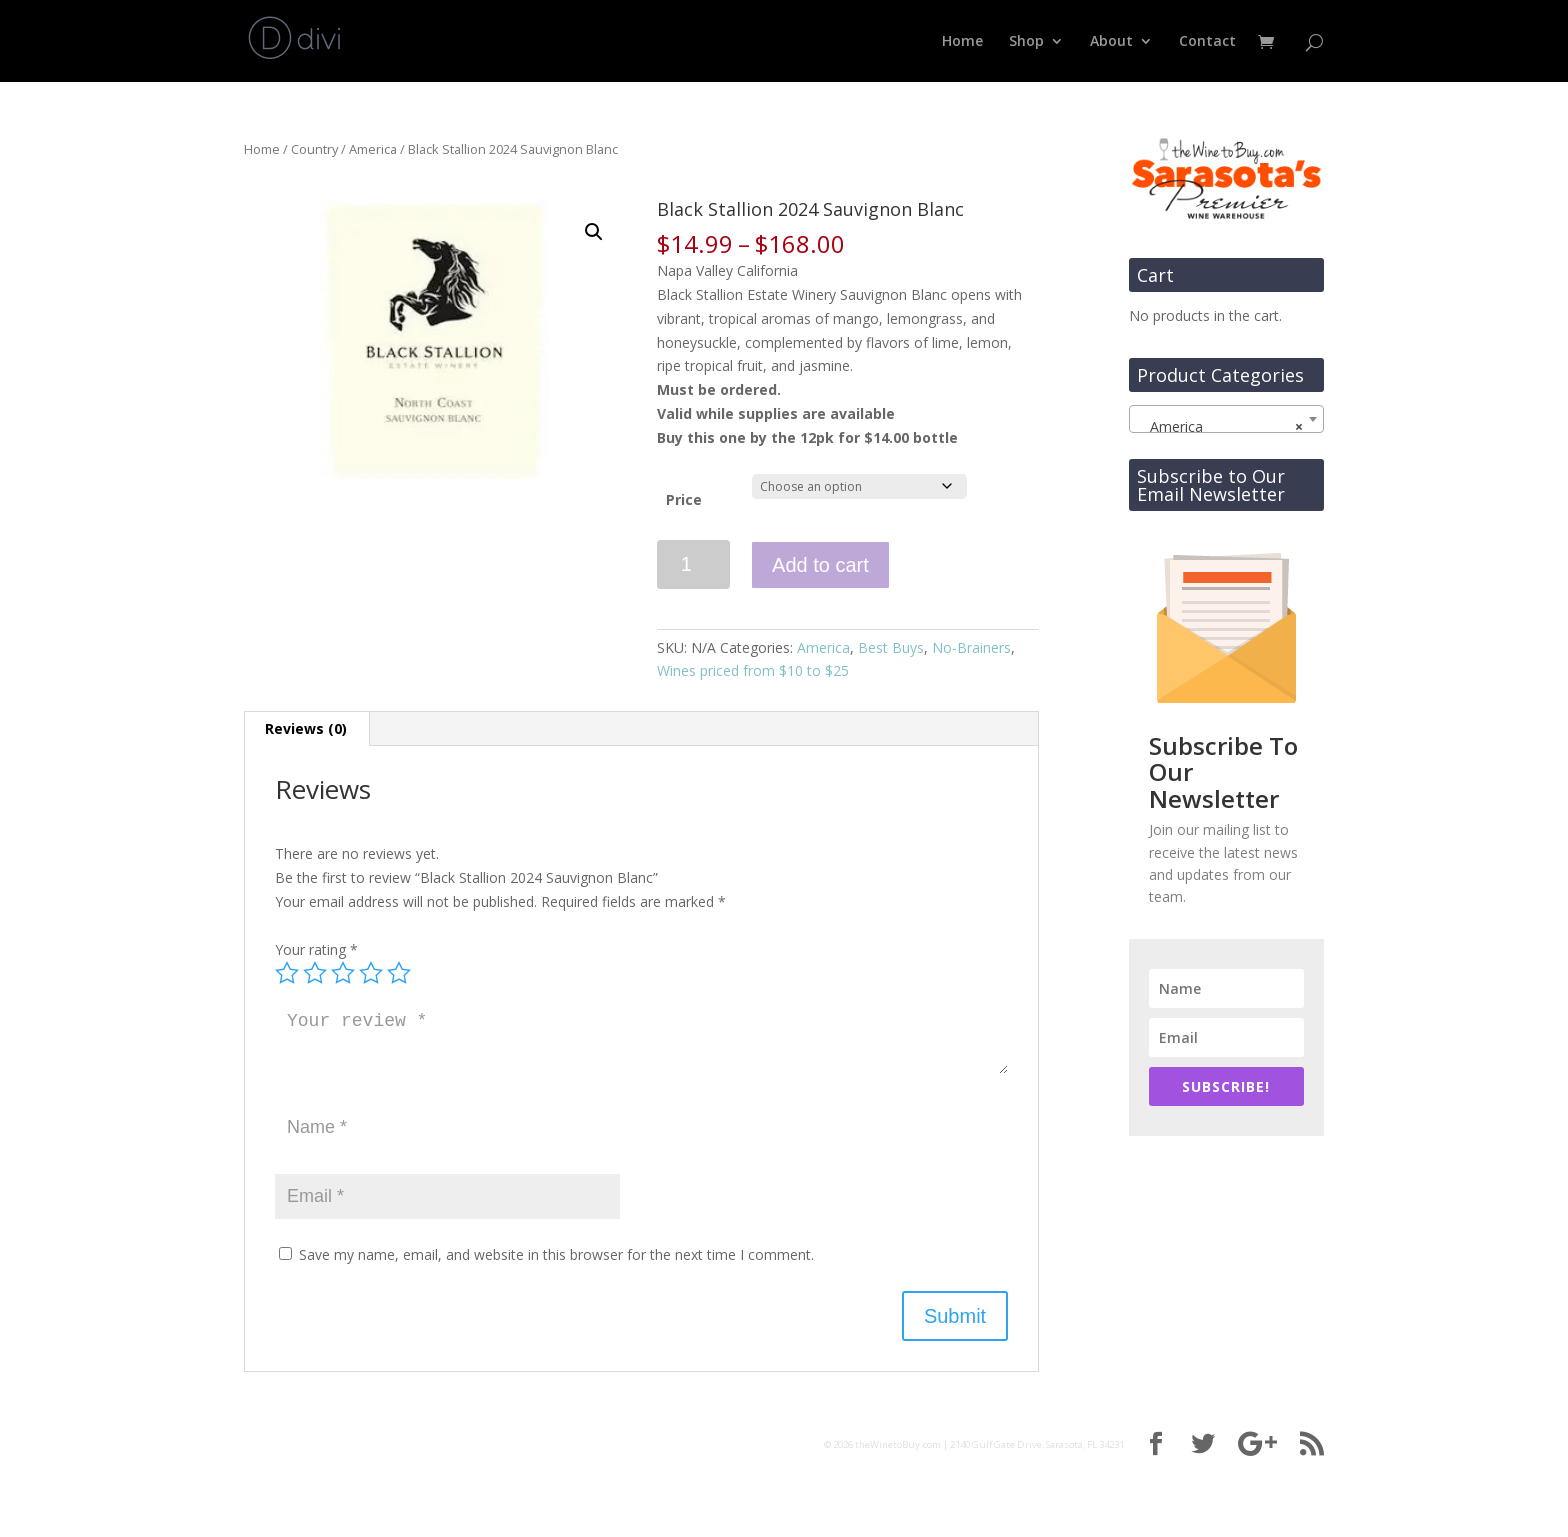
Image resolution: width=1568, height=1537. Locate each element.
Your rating (316, 949)
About (1111, 42)
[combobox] (1226, 419)
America (373, 149)
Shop (1026, 42)
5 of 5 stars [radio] (399, 973)
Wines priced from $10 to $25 (753, 670)
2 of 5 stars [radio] (315, 973)
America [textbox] (1220, 427)
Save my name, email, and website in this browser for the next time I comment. (556, 1254)
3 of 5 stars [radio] (343, 973)
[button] (594, 232)
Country (314, 149)
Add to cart (820, 565)
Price (684, 499)
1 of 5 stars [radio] (287, 973)
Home (962, 42)
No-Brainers (971, 647)
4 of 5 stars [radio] (371, 973)
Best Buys (891, 647)
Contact (1207, 42)
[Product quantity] (693, 564)
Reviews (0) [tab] (306, 728)
